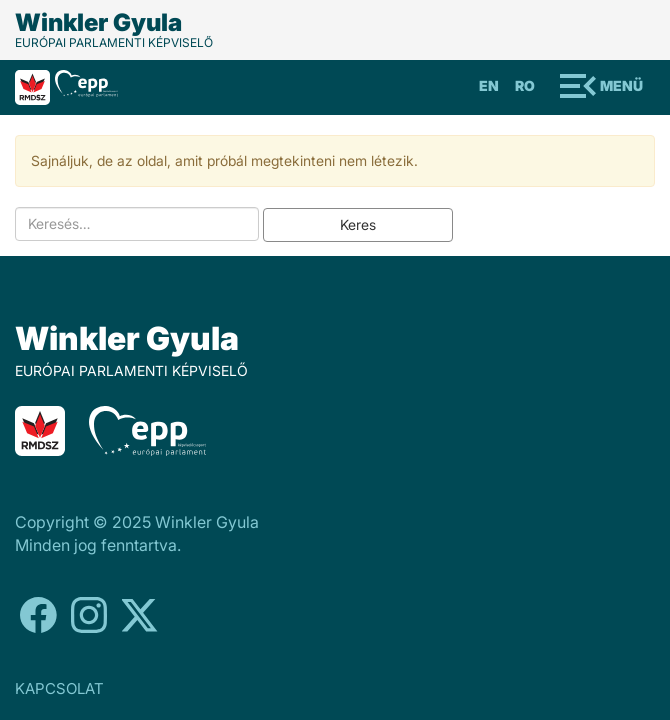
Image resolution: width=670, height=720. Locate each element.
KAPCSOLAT (59, 688)
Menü (621, 85)
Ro (525, 85)
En (489, 85)
